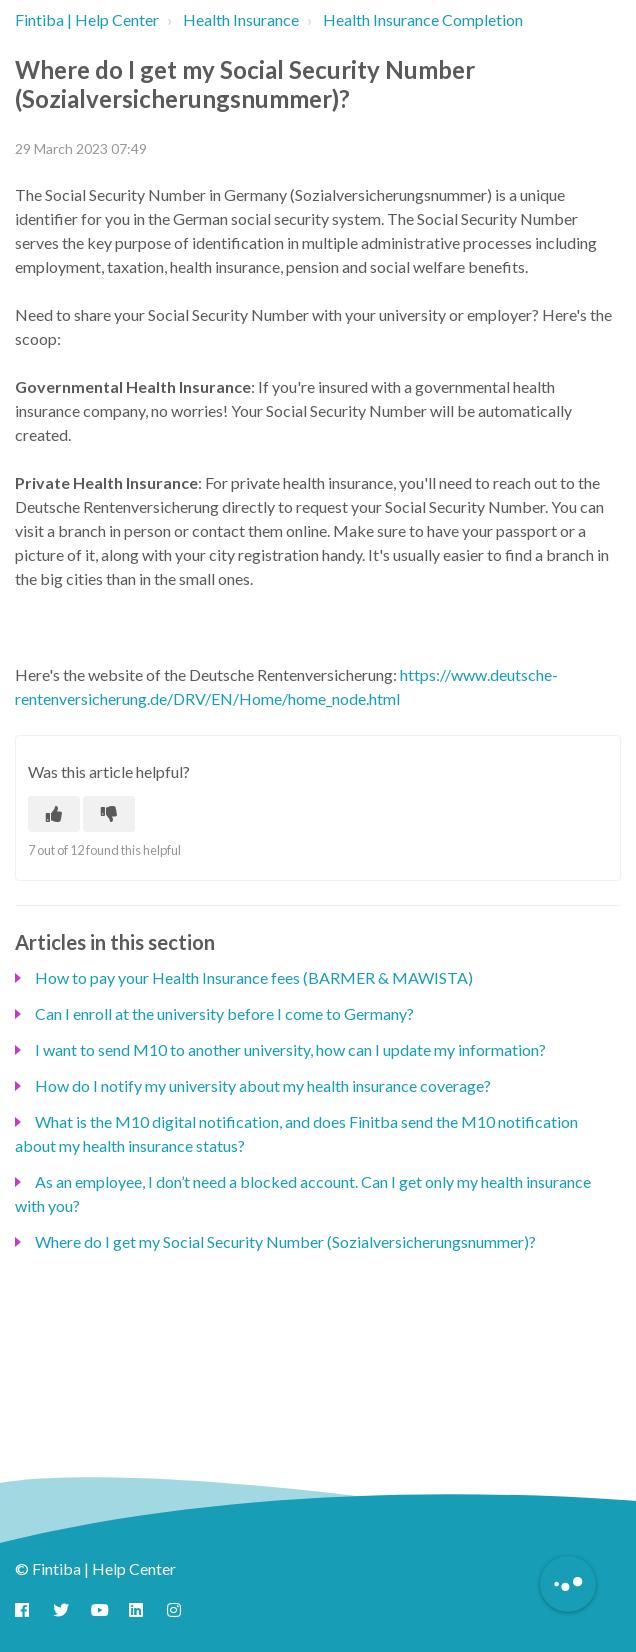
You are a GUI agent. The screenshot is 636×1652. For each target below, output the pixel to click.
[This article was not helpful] (109, 814)
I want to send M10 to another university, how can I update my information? (290, 1049)
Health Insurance (241, 19)
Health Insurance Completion (423, 19)
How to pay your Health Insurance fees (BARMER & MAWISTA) (254, 977)
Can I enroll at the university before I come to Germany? (224, 1013)
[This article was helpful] (54, 814)
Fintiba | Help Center (87, 19)
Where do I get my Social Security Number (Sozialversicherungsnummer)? (285, 1241)
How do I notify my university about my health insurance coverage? (263, 1085)
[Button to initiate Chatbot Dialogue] (568, 1584)
